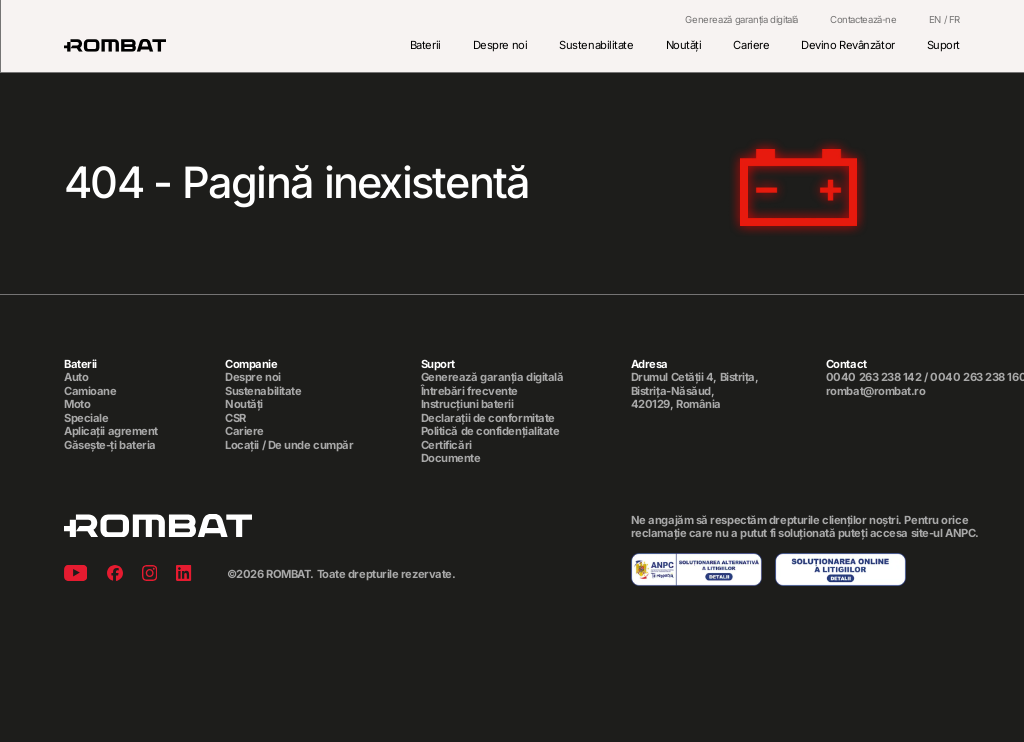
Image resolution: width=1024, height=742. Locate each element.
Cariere (751, 45)
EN (935, 19)
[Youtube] (75, 575)
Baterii (425, 45)
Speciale (86, 418)
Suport (943, 45)
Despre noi (500, 45)
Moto (77, 404)
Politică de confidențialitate (490, 431)
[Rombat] (115, 45)
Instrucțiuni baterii (467, 404)
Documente (451, 458)
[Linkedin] (183, 575)
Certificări (446, 445)
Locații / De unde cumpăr (289, 445)
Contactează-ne (863, 19)
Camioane (90, 391)
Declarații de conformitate (488, 418)
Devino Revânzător (847, 45)
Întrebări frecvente (470, 391)
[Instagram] (149, 575)
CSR (235, 418)
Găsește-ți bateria (110, 445)
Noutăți (684, 45)
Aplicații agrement (111, 431)
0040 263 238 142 (874, 378)
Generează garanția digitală (741, 19)
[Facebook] (115, 575)
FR (954, 19)
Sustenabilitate (596, 45)
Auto (76, 378)
